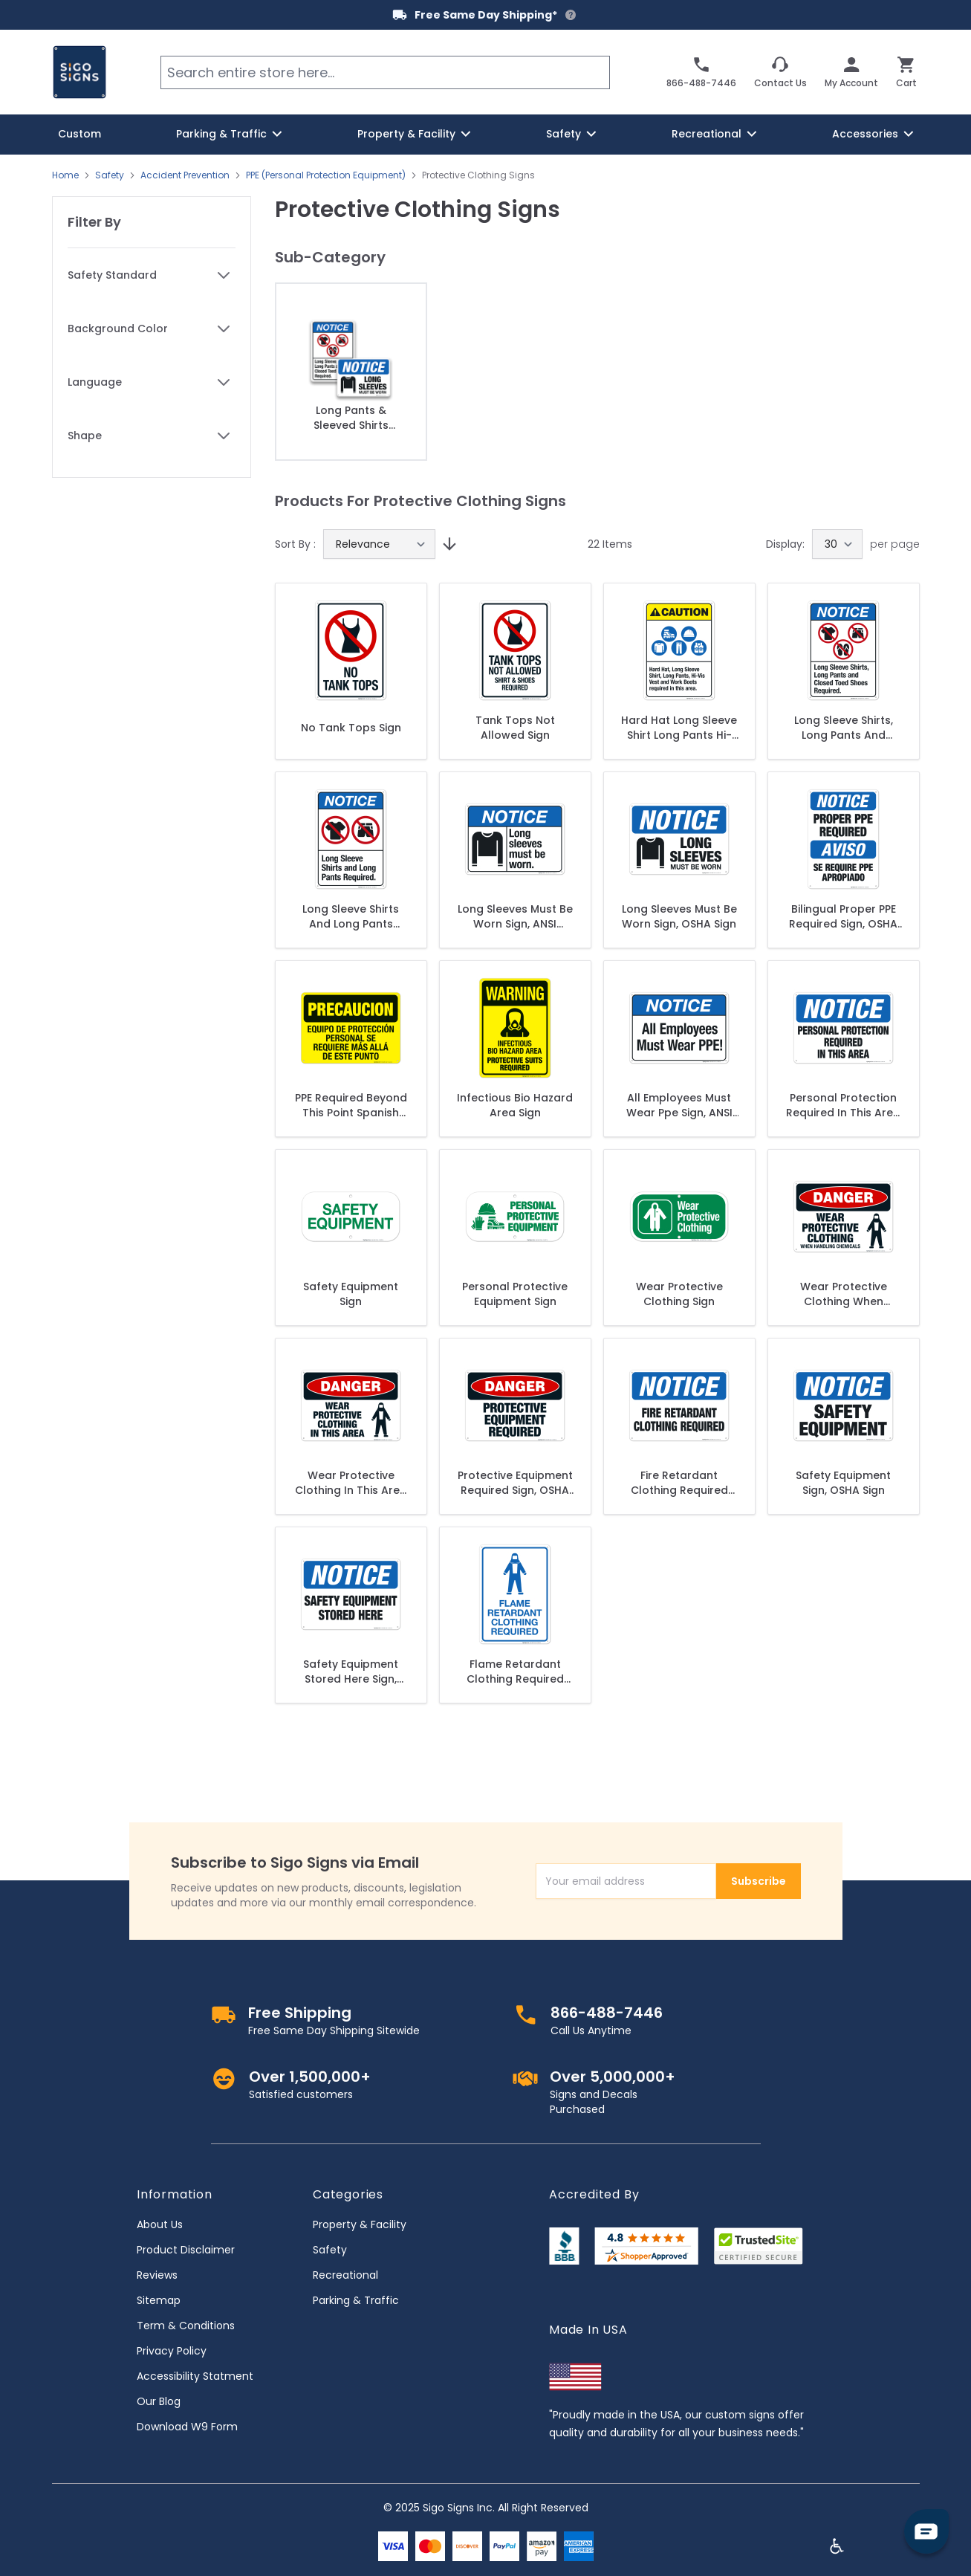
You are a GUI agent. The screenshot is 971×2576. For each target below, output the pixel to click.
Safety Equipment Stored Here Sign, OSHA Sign (350, 1671)
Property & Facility (359, 2224)
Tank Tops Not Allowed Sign (515, 727)
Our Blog (159, 2401)
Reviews (157, 2275)
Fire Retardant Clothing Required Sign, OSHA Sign (679, 1483)
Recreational (345, 2275)
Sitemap (159, 2300)
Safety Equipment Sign (350, 1294)
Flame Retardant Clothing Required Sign (515, 1671)
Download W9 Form (187, 2426)
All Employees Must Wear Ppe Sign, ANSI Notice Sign (679, 1105)
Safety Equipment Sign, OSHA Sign (843, 1483)
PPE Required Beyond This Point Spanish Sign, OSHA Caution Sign (351, 1105)
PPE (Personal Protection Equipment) (326, 175)
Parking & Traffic (356, 2300)
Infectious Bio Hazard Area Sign (515, 1105)
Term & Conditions (186, 2325)
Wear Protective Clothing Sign (679, 1294)
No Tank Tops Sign (351, 727)
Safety (109, 175)
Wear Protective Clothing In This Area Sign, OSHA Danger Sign (351, 1483)
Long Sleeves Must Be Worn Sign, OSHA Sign (679, 916)
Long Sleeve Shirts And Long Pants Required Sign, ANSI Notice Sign (350, 916)
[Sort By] (379, 544)
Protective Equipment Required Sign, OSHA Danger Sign (515, 1483)
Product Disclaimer (186, 2249)
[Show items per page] (837, 544)
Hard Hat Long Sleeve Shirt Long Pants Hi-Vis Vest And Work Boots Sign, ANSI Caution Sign (679, 727)
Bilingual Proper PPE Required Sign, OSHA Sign (843, 916)
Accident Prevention (185, 175)
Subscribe (758, 1881)
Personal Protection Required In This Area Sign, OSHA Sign (843, 1105)
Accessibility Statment (195, 2376)
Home (65, 175)
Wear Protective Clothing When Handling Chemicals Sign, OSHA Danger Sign (843, 1294)
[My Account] (851, 72)
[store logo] (79, 72)
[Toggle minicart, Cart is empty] (906, 72)
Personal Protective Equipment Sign (515, 1294)
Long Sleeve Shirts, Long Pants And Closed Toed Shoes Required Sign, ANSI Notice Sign (843, 727)
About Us (160, 2224)
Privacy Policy (172, 2350)
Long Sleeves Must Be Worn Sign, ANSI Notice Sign (515, 916)
